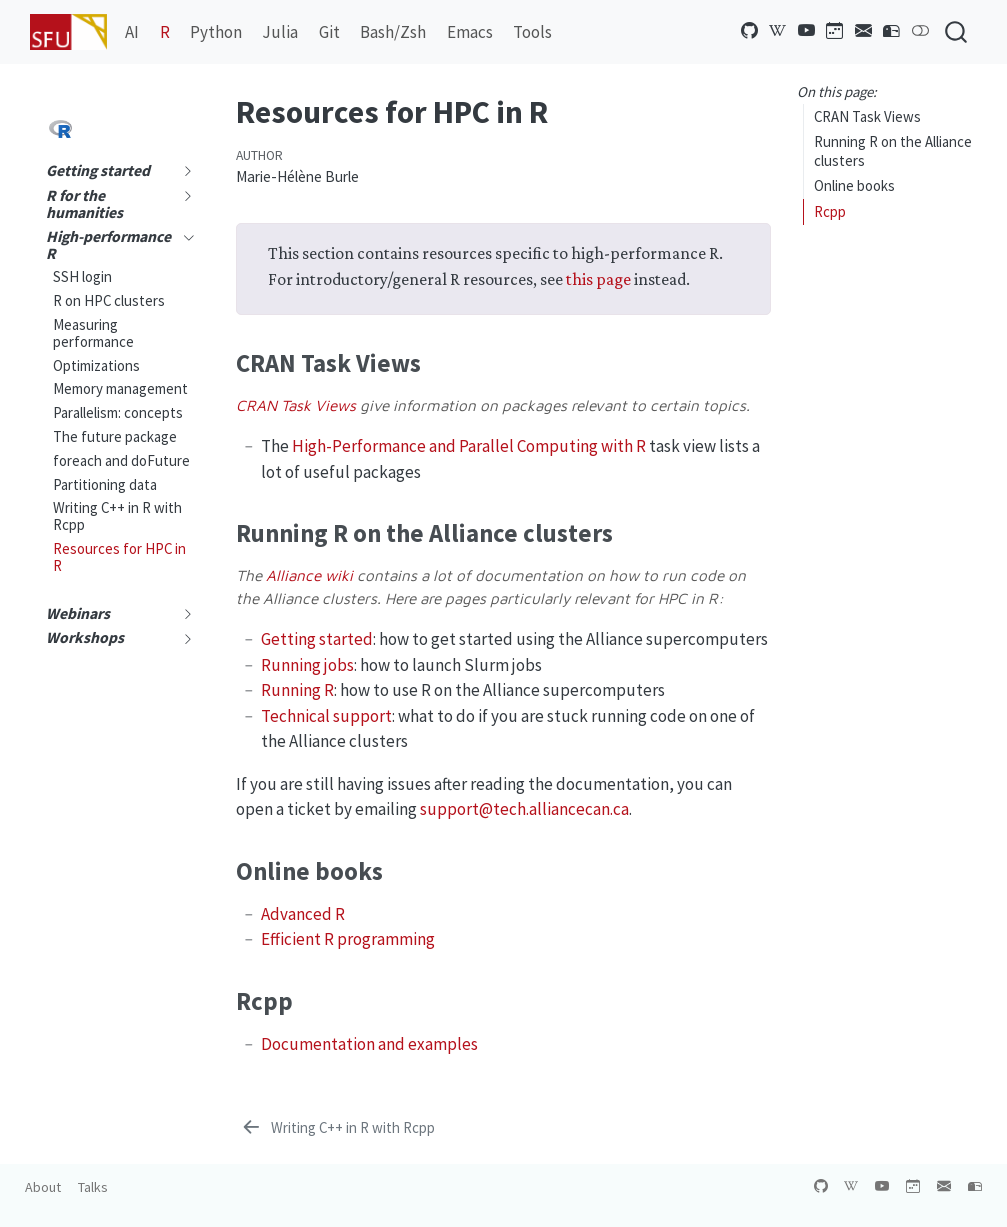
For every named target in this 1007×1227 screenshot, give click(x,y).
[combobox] (957, 31)
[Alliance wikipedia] (778, 31)
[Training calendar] (835, 31)
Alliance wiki (309, 575)
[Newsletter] (864, 31)
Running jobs (307, 665)
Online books (854, 185)
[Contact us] (892, 31)
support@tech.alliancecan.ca (524, 809)
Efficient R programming (348, 939)
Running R (297, 690)
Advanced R (303, 914)
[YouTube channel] (807, 31)
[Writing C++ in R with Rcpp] (337, 1128)
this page (598, 279)
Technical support (326, 716)
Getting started (317, 639)
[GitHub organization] (750, 31)
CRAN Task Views (867, 116)
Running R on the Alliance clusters (893, 151)
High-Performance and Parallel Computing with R (469, 446)
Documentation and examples (369, 1044)
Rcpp (830, 211)
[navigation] (183, 171)
